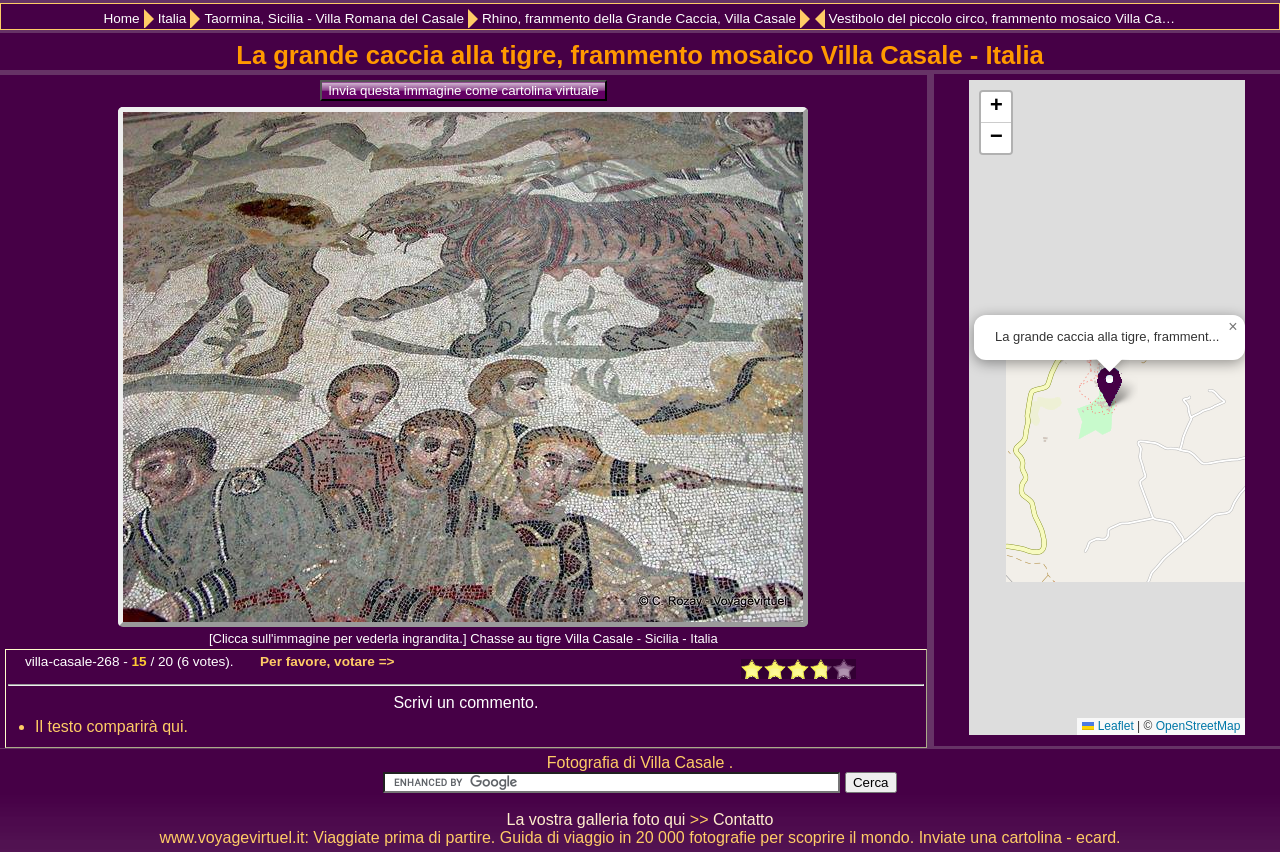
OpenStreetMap (1198, 726)
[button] (1109, 386)
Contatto (743, 819)
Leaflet (1107, 726)
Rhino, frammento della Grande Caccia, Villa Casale (639, 18)
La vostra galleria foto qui (596, 819)
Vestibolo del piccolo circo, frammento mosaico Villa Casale (1005, 18)
